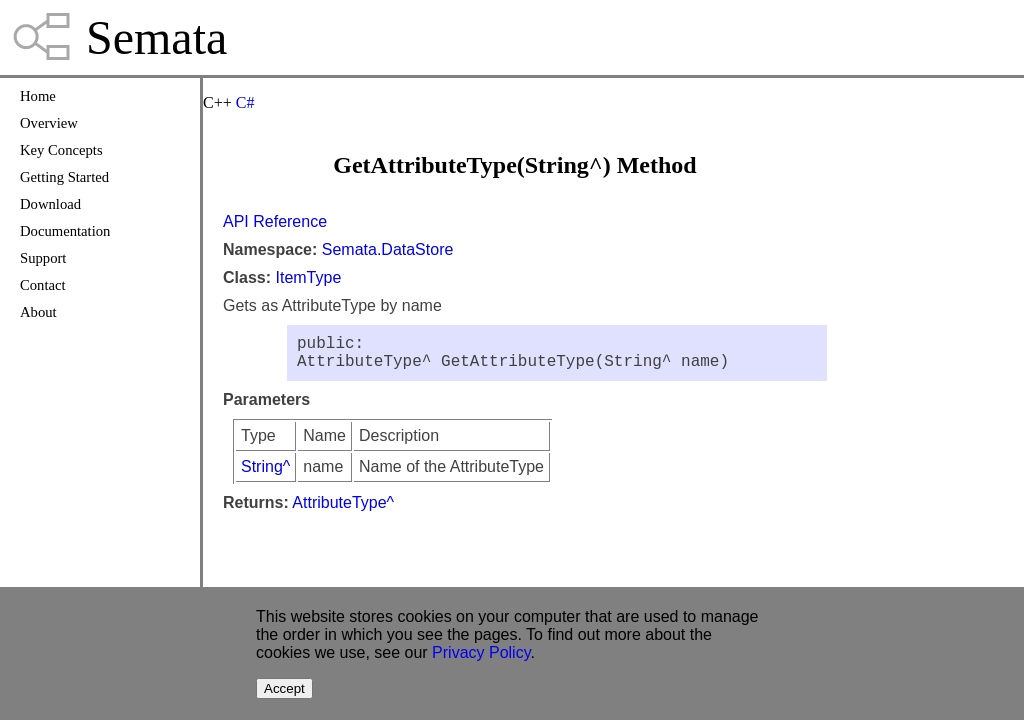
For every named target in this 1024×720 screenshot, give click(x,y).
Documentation (65, 231)
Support (43, 258)
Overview (49, 123)
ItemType (308, 277)
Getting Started (64, 177)
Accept (284, 688)
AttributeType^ (343, 510)
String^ (265, 474)
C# (245, 102)
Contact (43, 285)
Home (38, 96)
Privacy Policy (481, 652)
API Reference (275, 221)
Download (50, 204)
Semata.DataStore (388, 249)
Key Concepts (61, 150)
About (38, 312)
